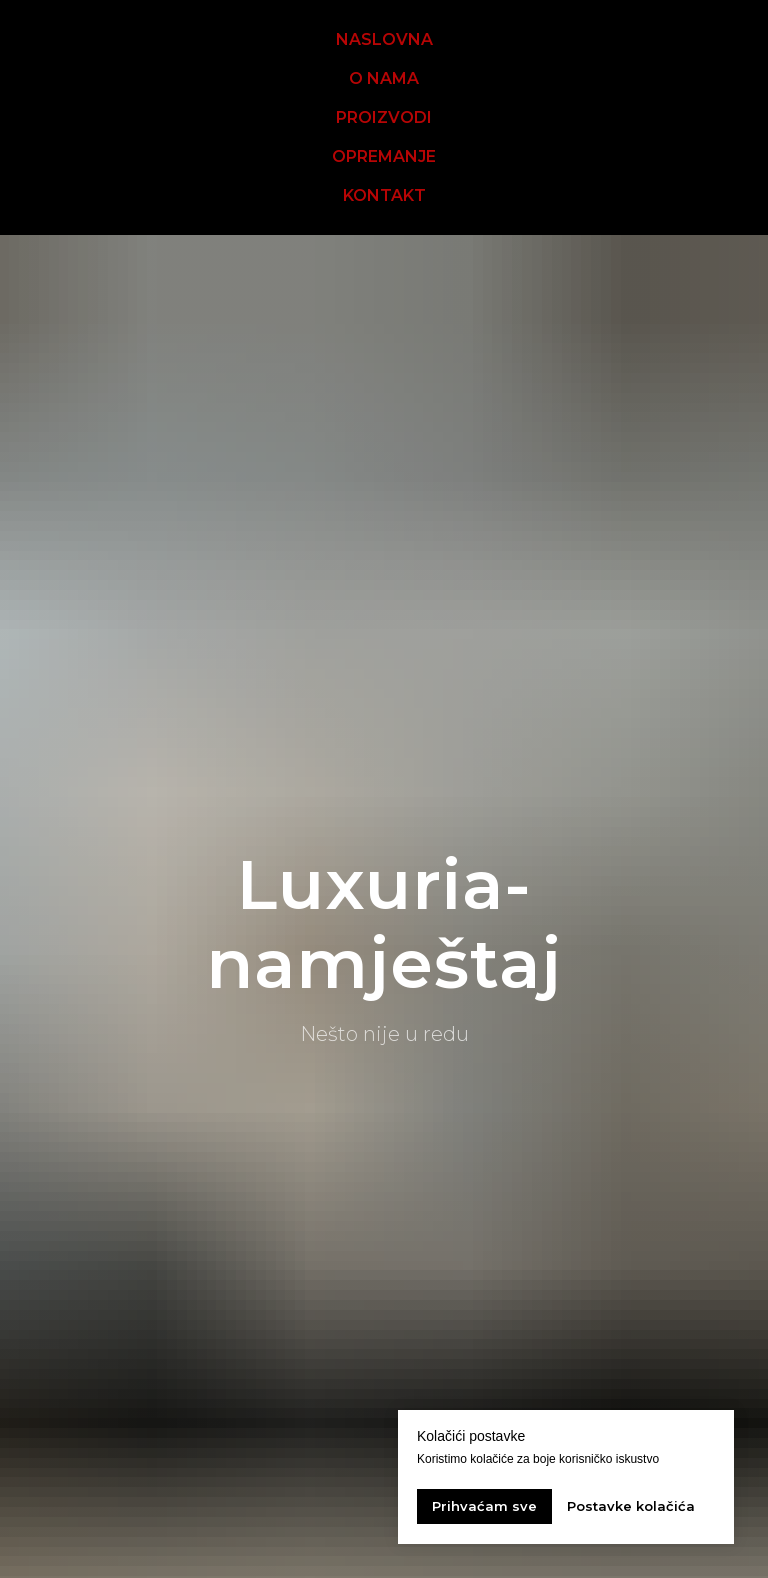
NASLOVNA (384, 39)
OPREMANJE (384, 156)
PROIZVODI (384, 117)
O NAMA (384, 78)
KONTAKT (384, 195)
